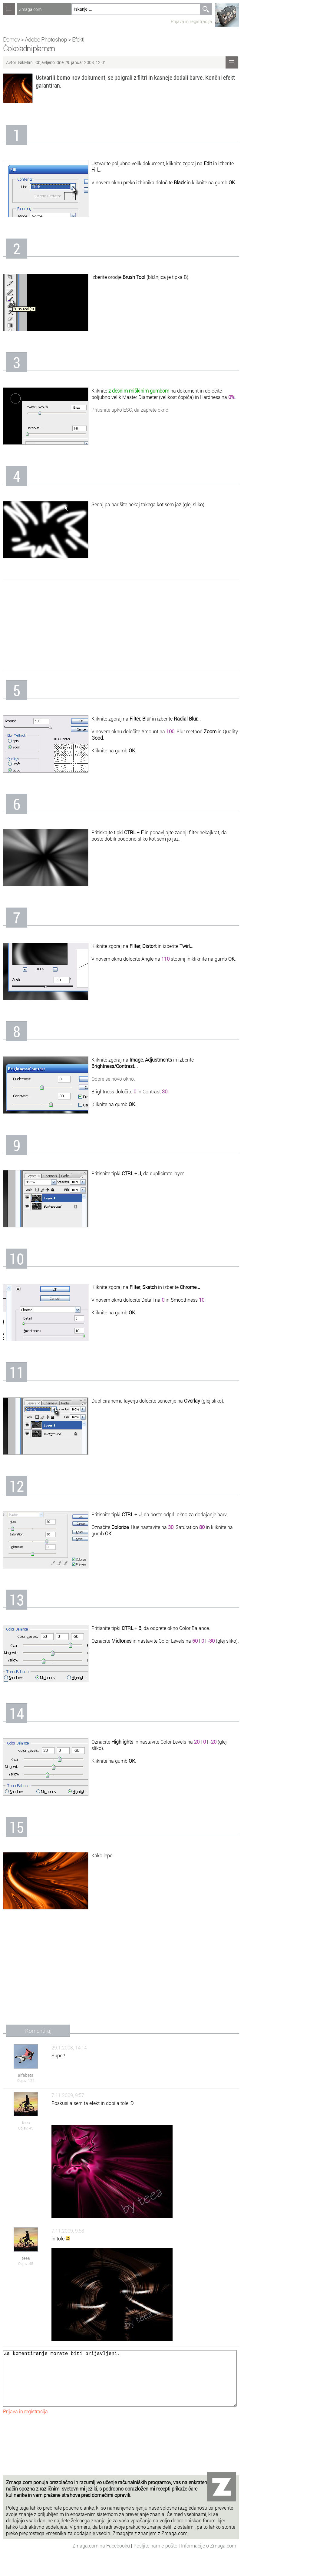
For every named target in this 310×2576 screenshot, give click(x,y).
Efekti (78, 39)
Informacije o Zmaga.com (208, 2557)
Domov (11, 39)
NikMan (26, 62)
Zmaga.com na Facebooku (101, 2557)
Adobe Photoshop (46, 39)
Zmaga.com (30, 9)
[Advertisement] (121, 625)
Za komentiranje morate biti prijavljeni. (120, 2384)
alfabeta (26, 2075)
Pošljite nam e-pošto (156, 2557)
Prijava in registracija (191, 21)
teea (26, 2123)
